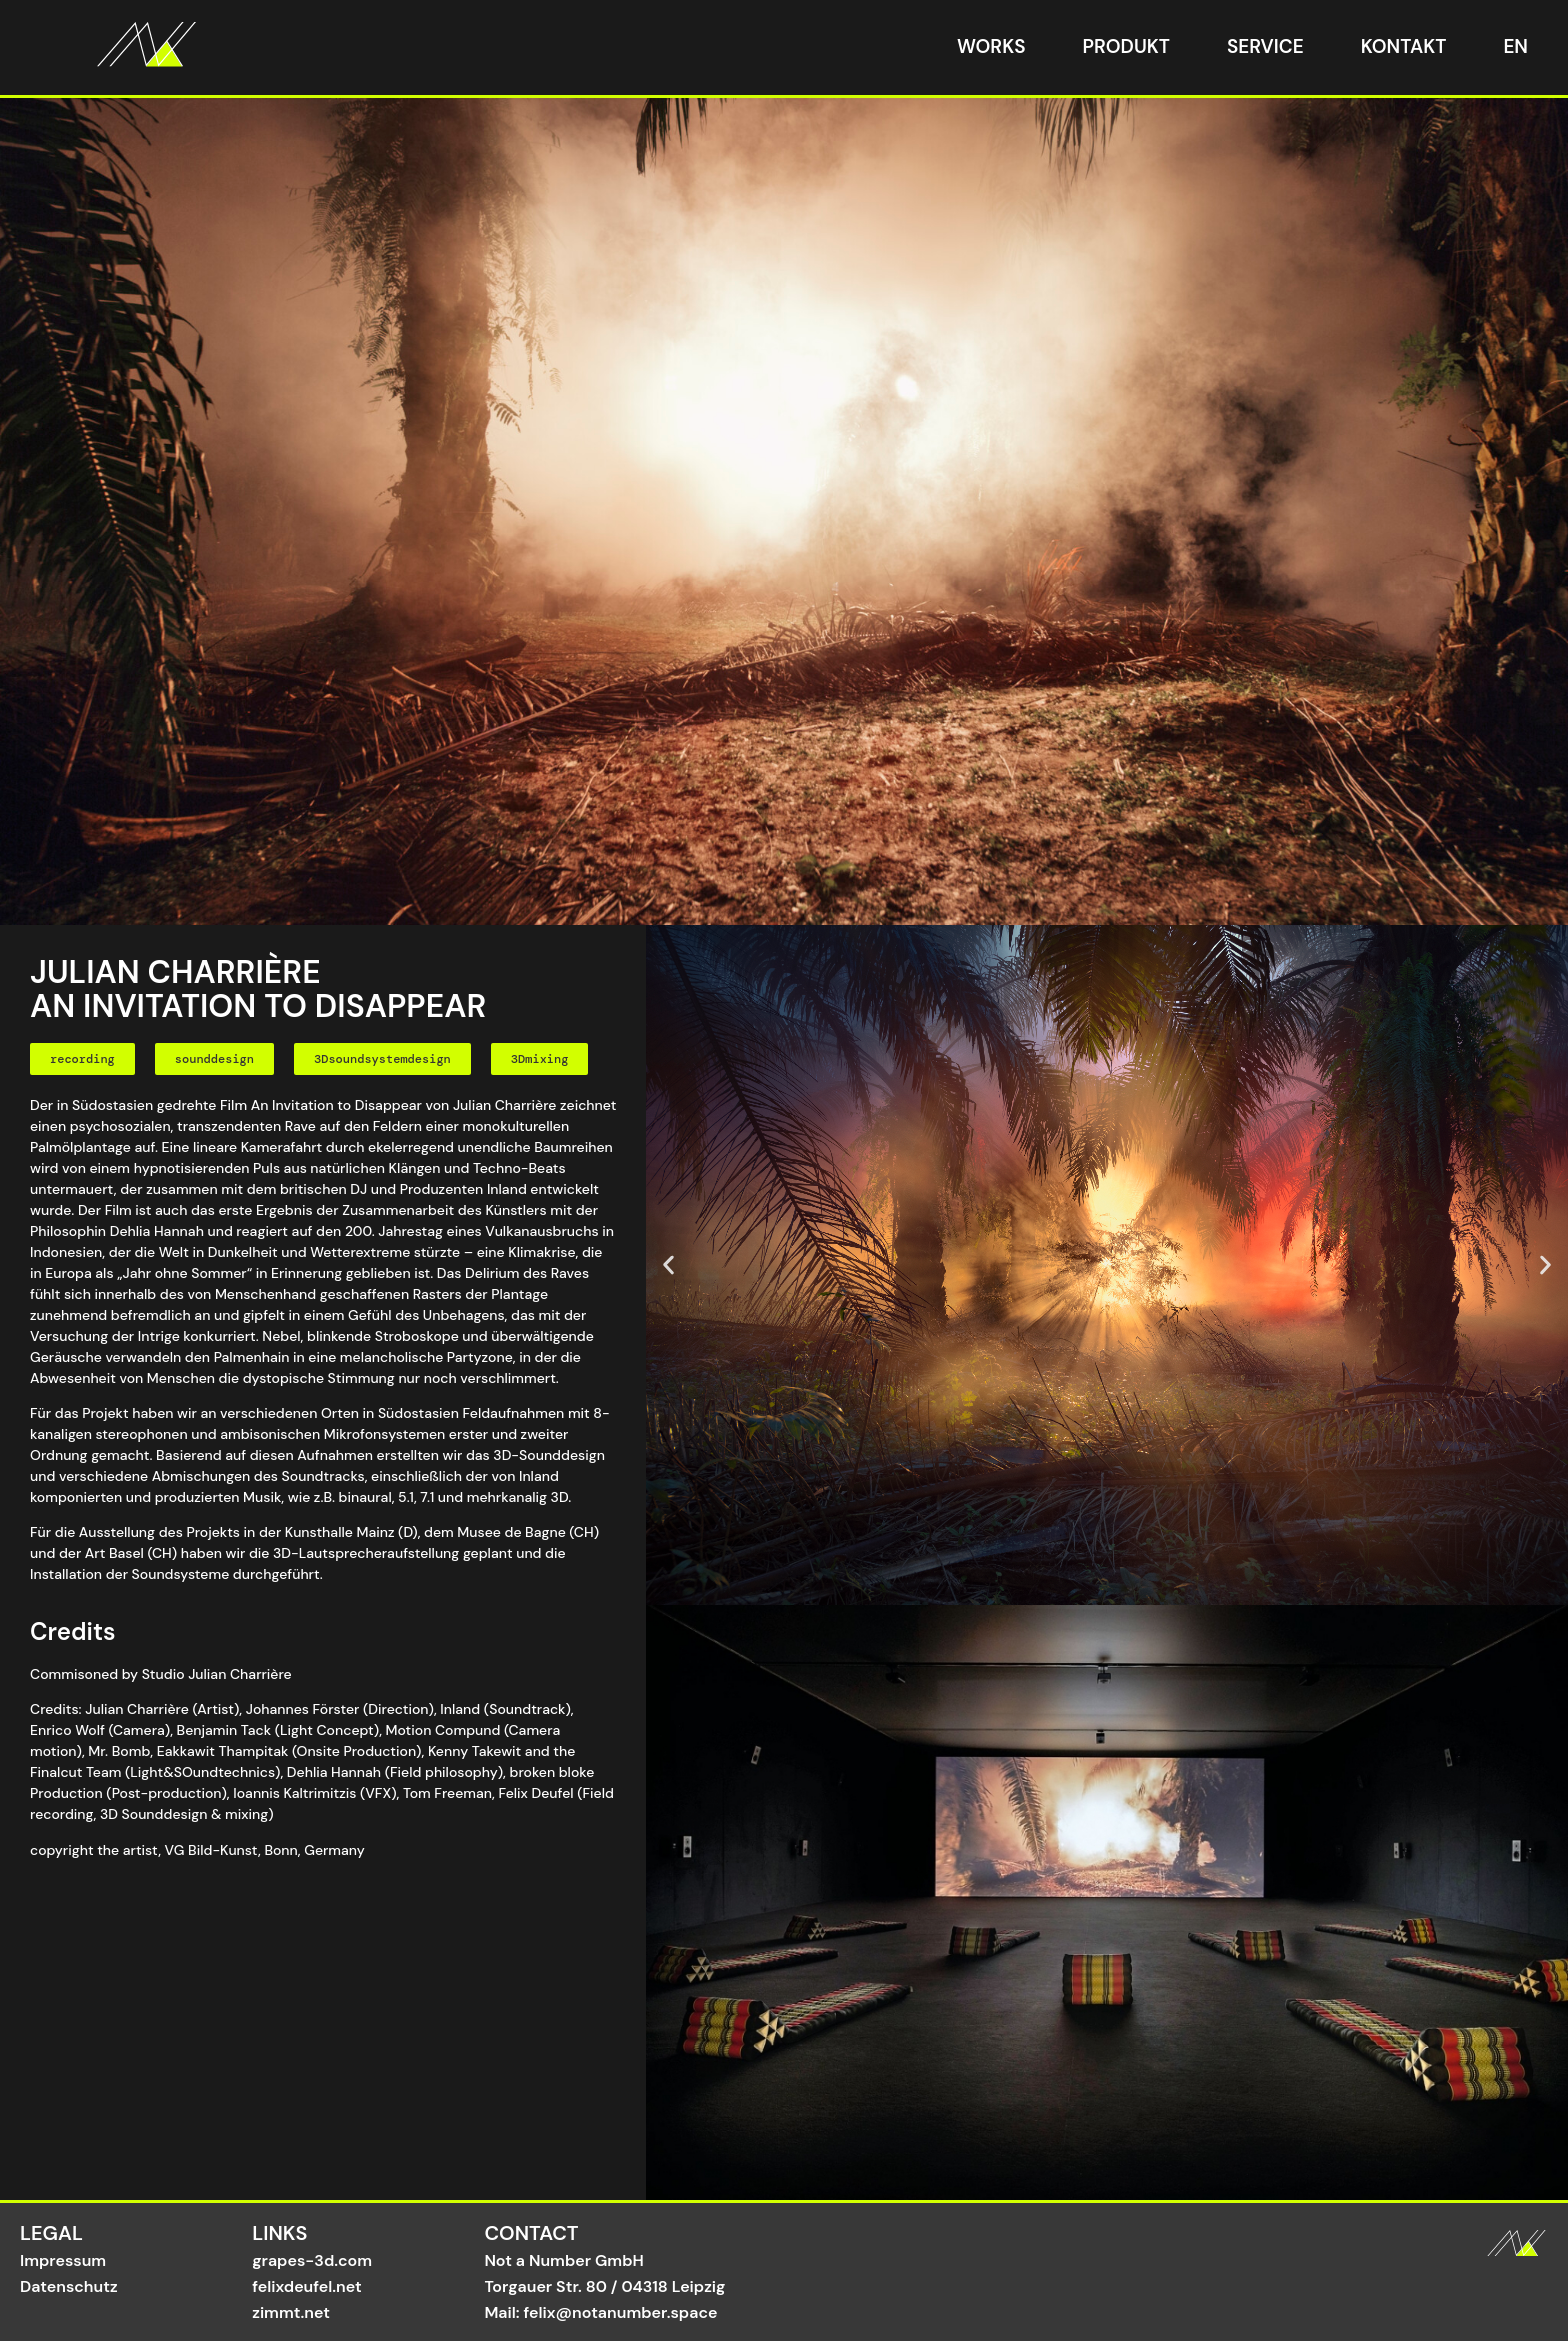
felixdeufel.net (307, 2286)
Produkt (1126, 46)
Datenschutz (69, 2286)
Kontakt (1404, 46)
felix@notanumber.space (621, 2312)
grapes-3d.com (312, 2260)
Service (1265, 46)
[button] (82, 1059)
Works (991, 46)
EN (1515, 46)
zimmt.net (291, 2312)
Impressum (63, 2260)
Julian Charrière (137, 1709)
